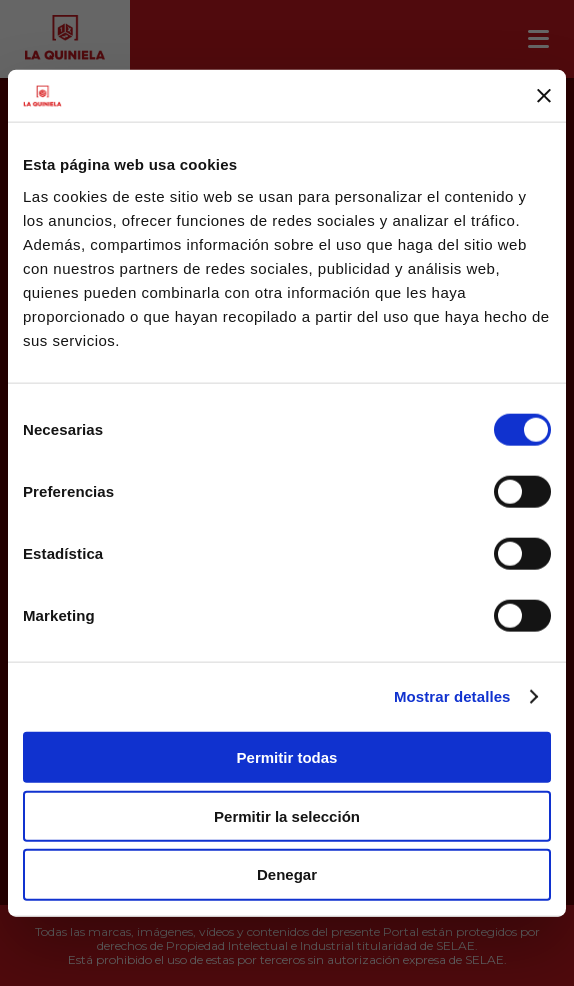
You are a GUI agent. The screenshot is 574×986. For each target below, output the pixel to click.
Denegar (287, 874)
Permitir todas (287, 757)
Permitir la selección (287, 815)
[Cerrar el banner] (544, 96)
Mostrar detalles (452, 696)
